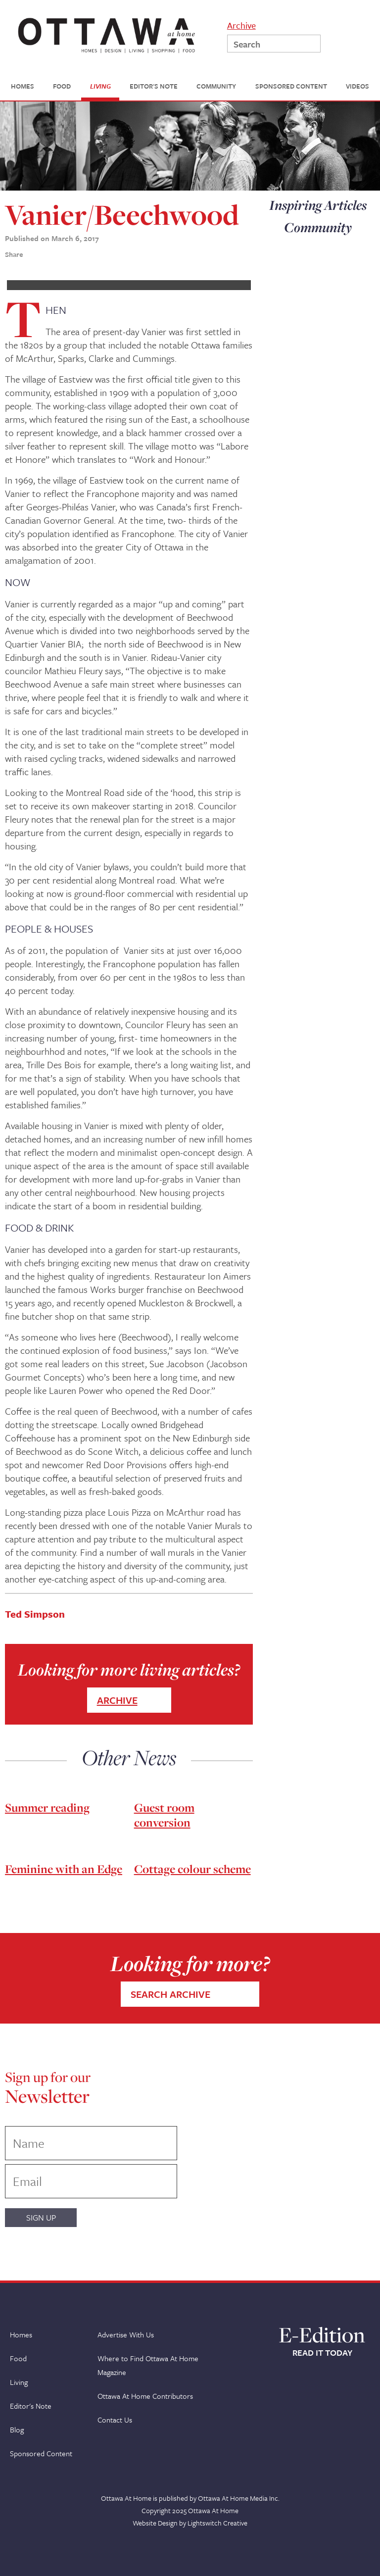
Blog (17, 2429)
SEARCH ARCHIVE (170, 1994)
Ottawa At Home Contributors (145, 2395)
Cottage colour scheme (192, 1869)
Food (18, 2358)
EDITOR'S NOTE (154, 86)
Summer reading (47, 1807)
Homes (21, 2334)
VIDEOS (357, 86)
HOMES (22, 86)
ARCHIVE (117, 1700)
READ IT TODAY (322, 2352)
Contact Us (114, 2419)
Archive (241, 24)
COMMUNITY (216, 86)
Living (19, 2382)
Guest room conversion (164, 1815)
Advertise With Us (125, 2334)
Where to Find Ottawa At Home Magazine (147, 2365)
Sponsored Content (41, 2453)
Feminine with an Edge (63, 1869)
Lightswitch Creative (217, 2523)
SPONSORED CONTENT (291, 86)
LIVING (100, 86)
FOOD (62, 86)
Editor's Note (30, 2405)
